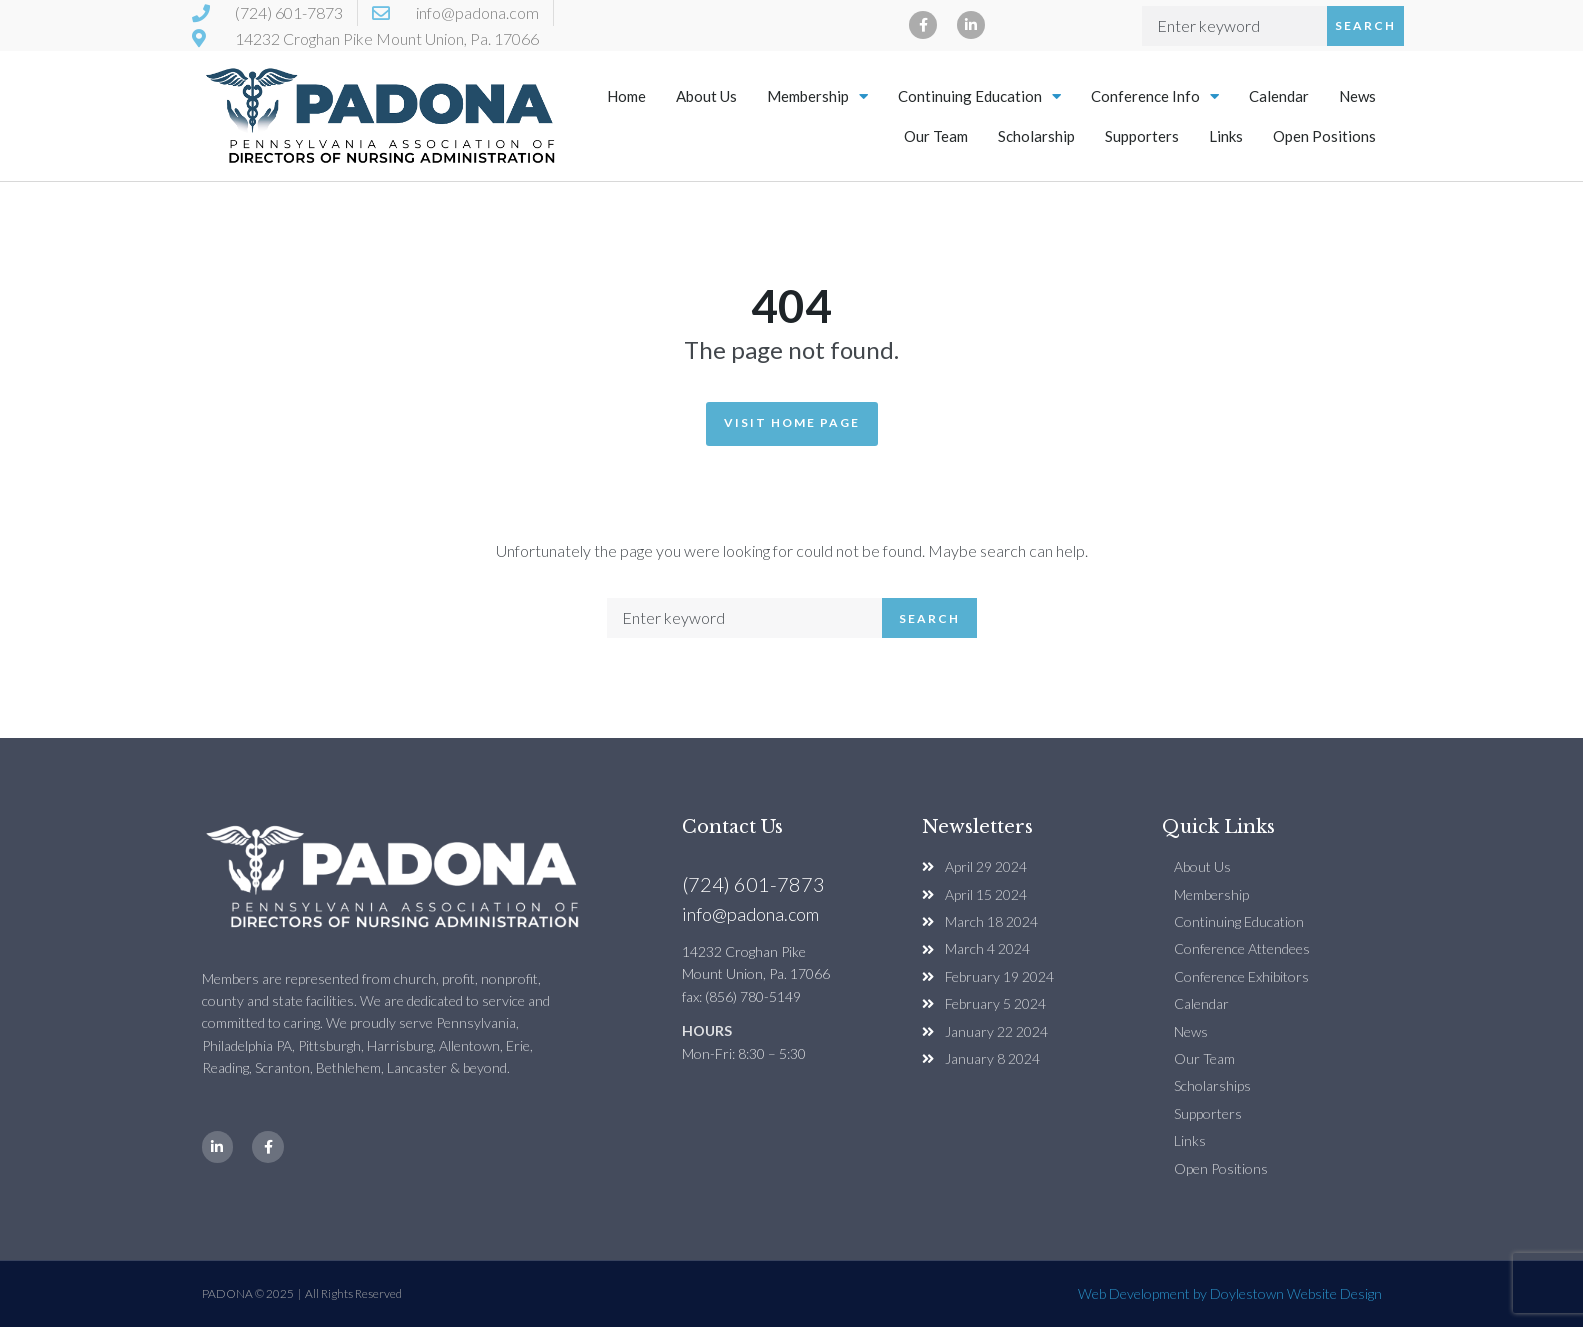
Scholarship (1036, 136)
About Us (706, 96)
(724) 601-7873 (753, 884)
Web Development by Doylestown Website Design (1230, 1293)
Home (626, 96)
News (1357, 96)
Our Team (936, 136)
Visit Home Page (792, 422)
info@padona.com (750, 914)
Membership (817, 96)
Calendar (1279, 96)
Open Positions (1324, 136)
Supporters (1142, 136)
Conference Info (1155, 96)
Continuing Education (979, 96)
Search (1365, 25)
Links (1226, 136)
